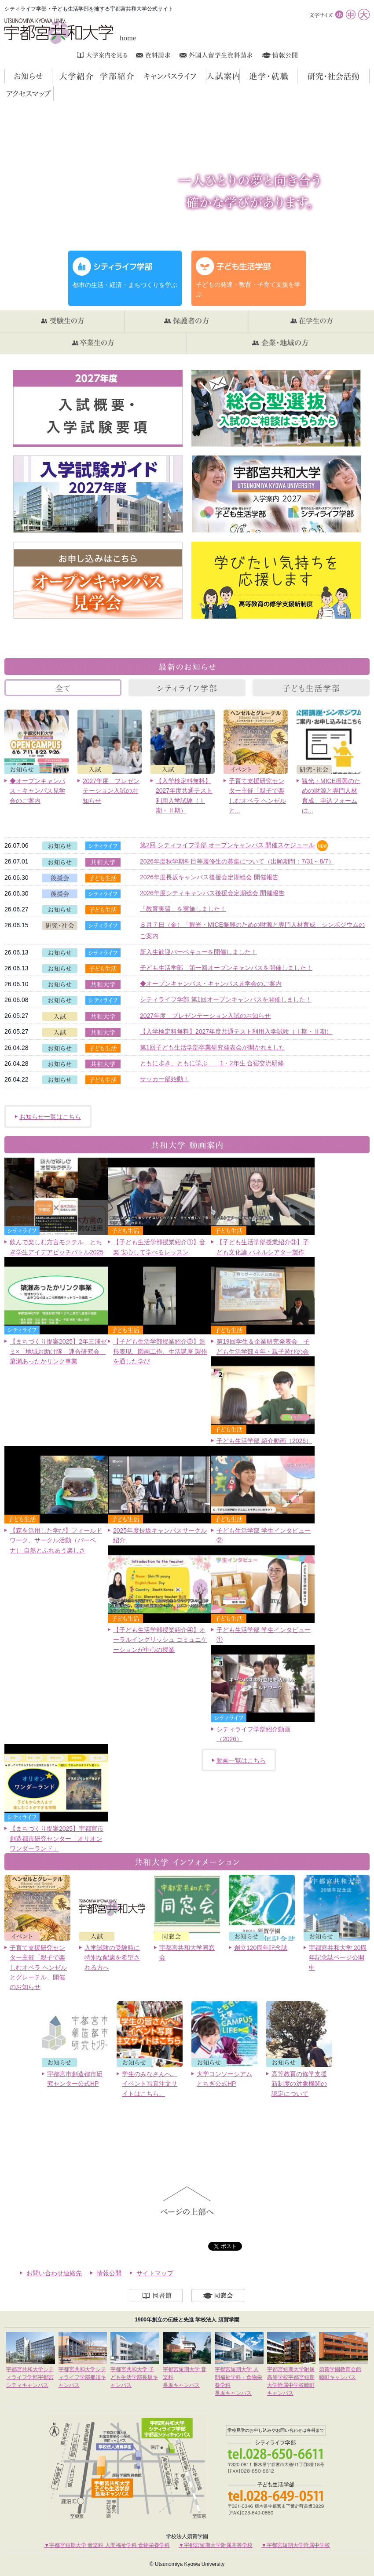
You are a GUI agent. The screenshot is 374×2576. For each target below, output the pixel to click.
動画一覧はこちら (241, 1760)
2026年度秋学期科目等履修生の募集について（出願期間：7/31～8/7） (237, 861)
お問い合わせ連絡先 (54, 2273)
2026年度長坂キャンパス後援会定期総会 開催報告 (209, 877)
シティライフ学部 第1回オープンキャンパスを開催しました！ (226, 999)
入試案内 (239, 76)
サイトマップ (154, 2273)
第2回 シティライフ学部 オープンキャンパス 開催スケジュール (227, 845)
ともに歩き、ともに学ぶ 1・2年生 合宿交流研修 (212, 1063)
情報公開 (109, 2273)
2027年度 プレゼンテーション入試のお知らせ (205, 1015)
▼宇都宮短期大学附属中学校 (295, 2545)
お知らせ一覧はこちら (50, 1116)
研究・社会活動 (369, 76)
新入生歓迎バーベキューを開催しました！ (198, 951)
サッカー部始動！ (164, 1078)
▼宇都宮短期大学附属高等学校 (216, 2545)
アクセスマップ (53, 93)
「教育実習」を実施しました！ (183, 908)
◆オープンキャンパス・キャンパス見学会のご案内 (211, 983)
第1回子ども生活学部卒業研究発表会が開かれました (212, 1047)
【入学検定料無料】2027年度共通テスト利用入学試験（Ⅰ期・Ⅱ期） (236, 1031)
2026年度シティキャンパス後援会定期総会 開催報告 (212, 892)
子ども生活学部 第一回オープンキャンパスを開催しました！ (226, 967)
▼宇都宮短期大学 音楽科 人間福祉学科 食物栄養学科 (107, 2545)
